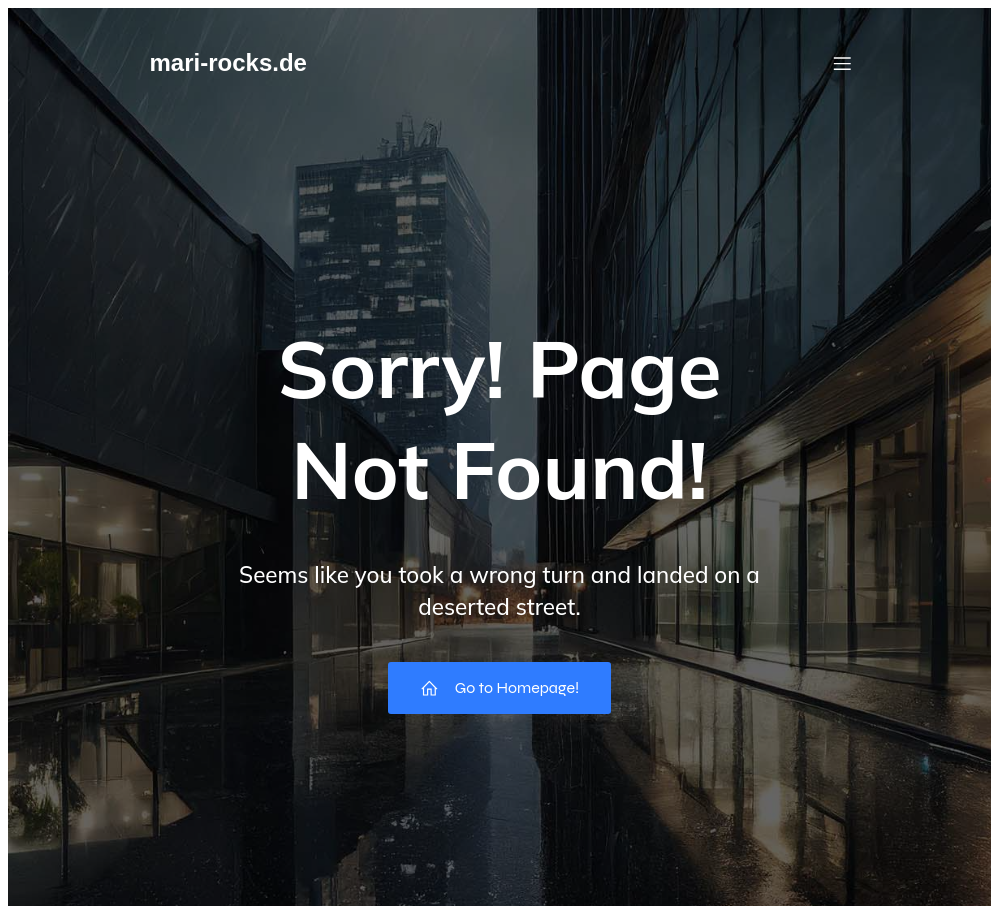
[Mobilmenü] (843, 63)
